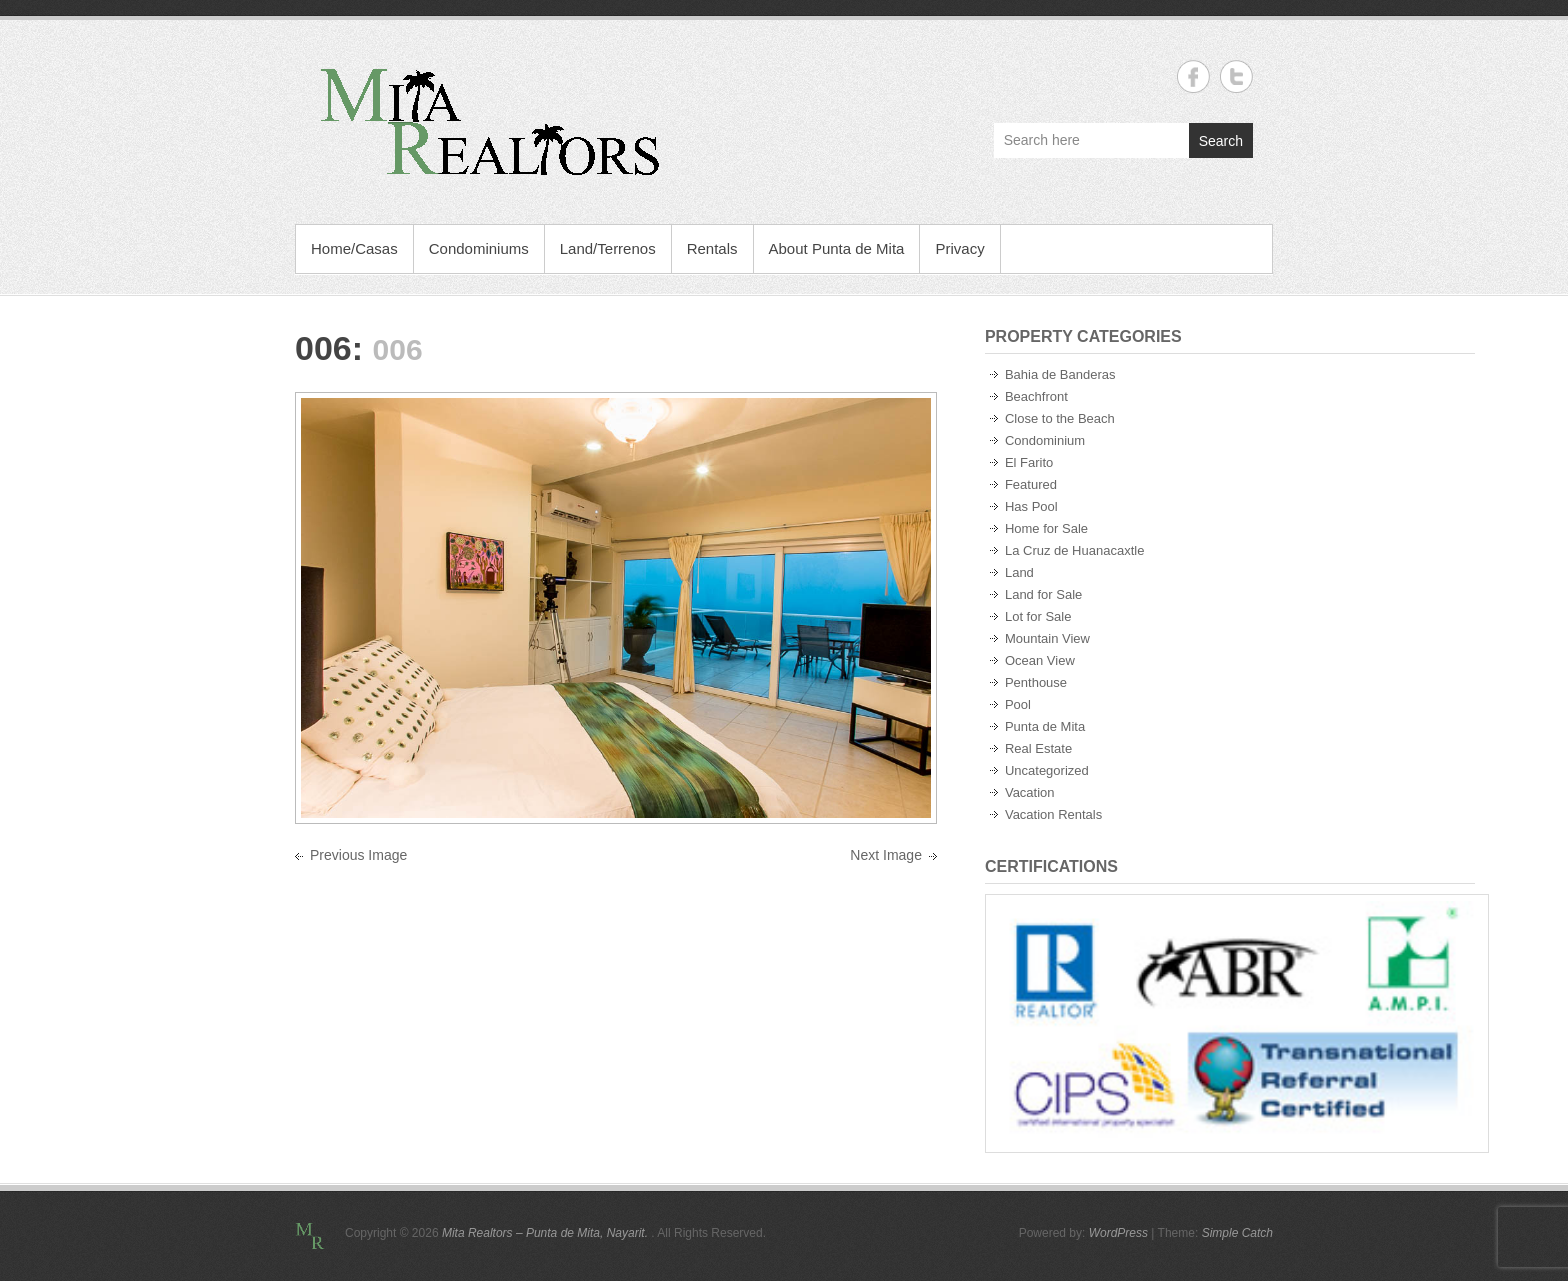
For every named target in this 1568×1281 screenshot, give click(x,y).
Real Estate (1038, 748)
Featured (1031, 484)
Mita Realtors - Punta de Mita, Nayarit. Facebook (1193, 76)
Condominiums (479, 248)
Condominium (1045, 440)
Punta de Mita (1045, 726)
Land (1019, 572)
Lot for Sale (1038, 616)
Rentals (712, 248)
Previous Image (358, 855)
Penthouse (1036, 682)
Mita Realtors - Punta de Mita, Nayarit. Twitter (1236, 76)
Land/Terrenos (608, 248)
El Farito (1029, 462)
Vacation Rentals (1053, 814)
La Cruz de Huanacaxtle (1074, 550)
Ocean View (1040, 660)
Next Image (886, 855)
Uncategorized (1047, 770)
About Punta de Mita (837, 248)
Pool (1018, 704)
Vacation (1030, 792)
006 (323, 348)
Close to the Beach (1060, 418)
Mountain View (1047, 638)
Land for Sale (1043, 594)
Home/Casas (354, 248)
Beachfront (1036, 396)
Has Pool (1031, 506)
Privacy (959, 248)
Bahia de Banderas (1060, 374)
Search (1221, 141)
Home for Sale (1046, 528)
